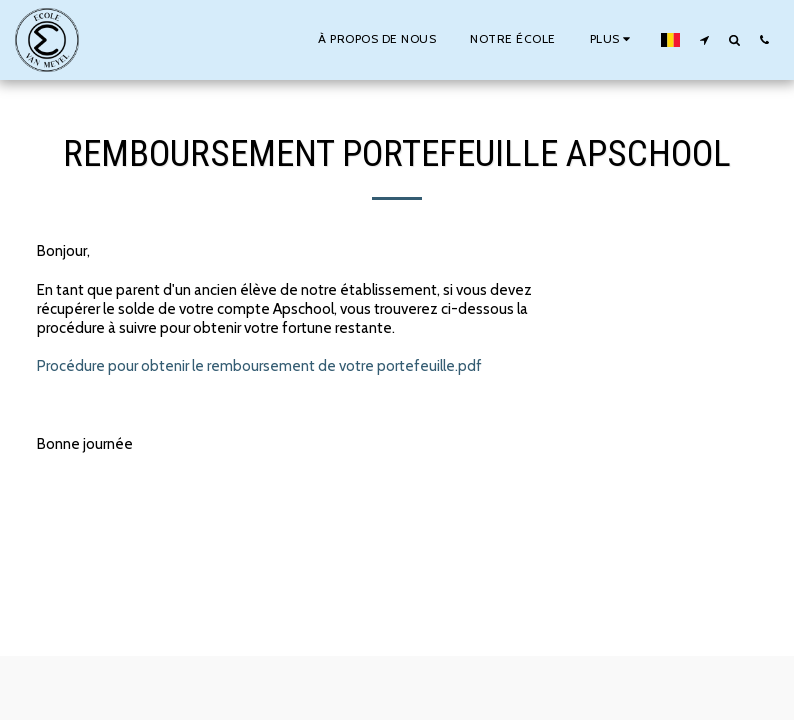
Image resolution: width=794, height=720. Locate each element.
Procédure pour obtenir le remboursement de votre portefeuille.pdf (259, 366)
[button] (704, 39)
